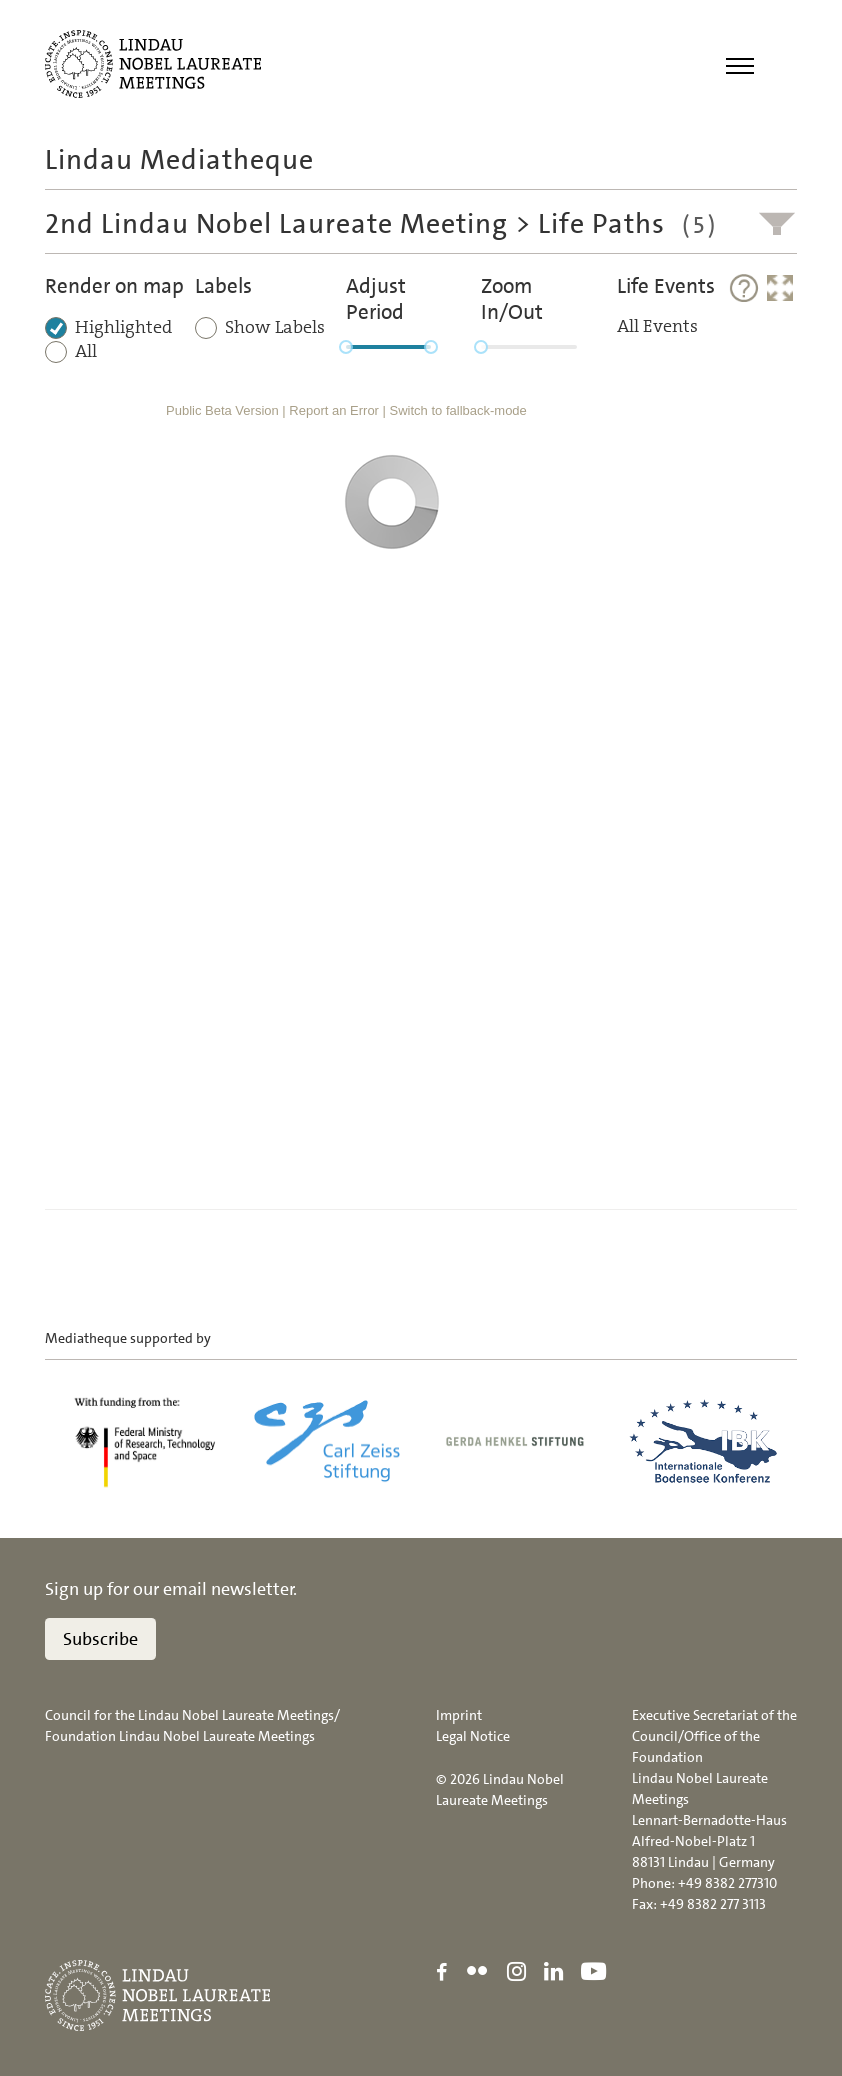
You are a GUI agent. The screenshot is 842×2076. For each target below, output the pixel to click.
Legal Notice (473, 1736)
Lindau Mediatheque (179, 160)
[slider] (346, 347)
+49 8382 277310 (727, 1883)
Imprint (459, 1715)
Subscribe (100, 1639)
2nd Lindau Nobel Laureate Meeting (276, 224)
